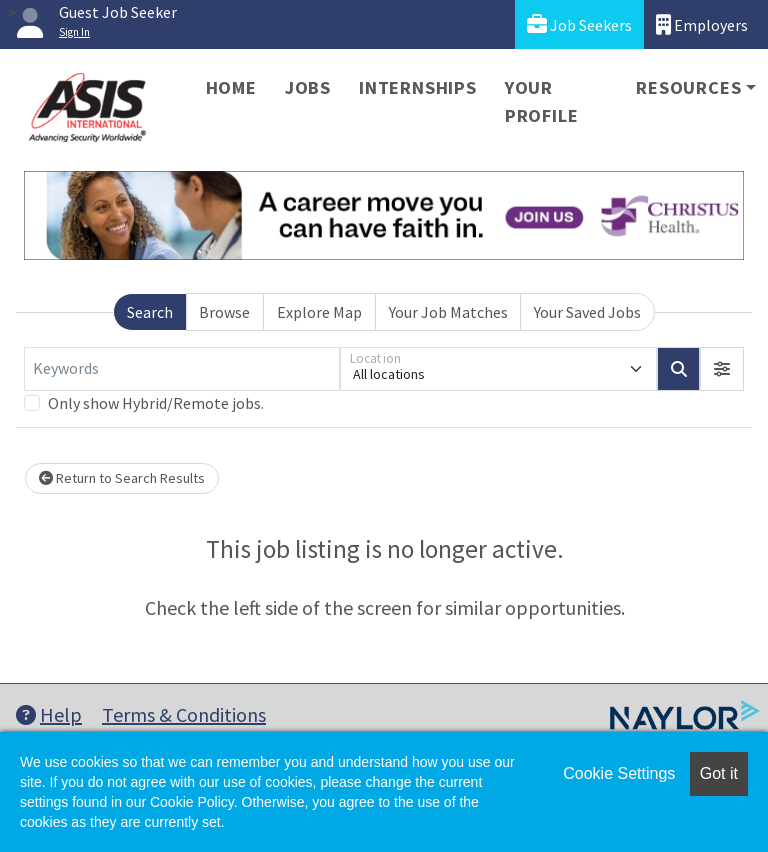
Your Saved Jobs (587, 312)
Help (49, 714)
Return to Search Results (122, 478)
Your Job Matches (448, 312)
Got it (719, 773)
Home (231, 87)
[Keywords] (182, 369)
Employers (702, 24)
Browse (224, 312)
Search (150, 312)
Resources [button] (688, 87)
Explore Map (319, 312)
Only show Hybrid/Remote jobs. (156, 403)
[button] (722, 369)
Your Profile (542, 101)
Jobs (308, 87)
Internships (418, 87)
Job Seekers (579, 24)
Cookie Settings (619, 773)
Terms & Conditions (184, 714)
